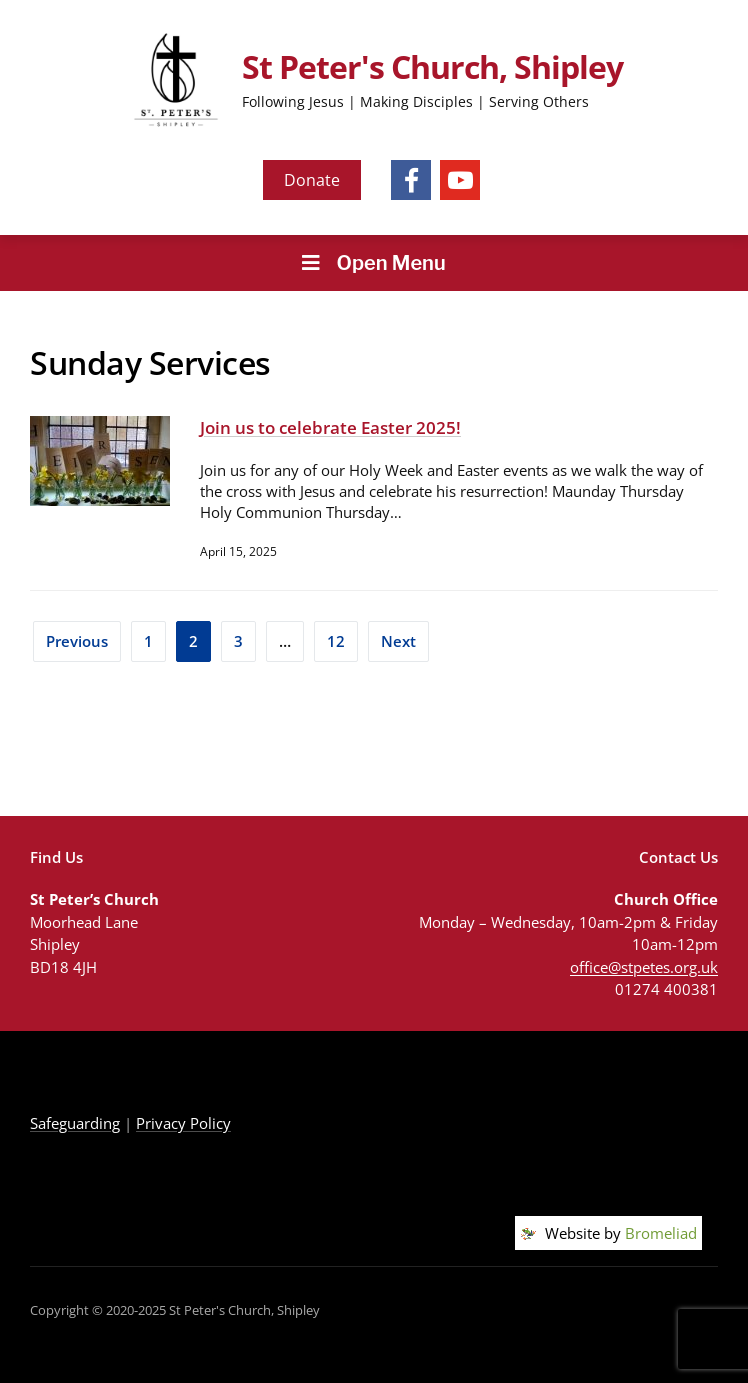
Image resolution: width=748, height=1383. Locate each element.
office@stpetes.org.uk (644, 967)
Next (398, 641)
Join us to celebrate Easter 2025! (330, 427)
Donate (312, 180)
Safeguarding (75, 1123)
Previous (77, 641)
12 (336, 641)
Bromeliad (661, 1233)
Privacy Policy (183, 1123)
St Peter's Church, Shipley (432, 66)
